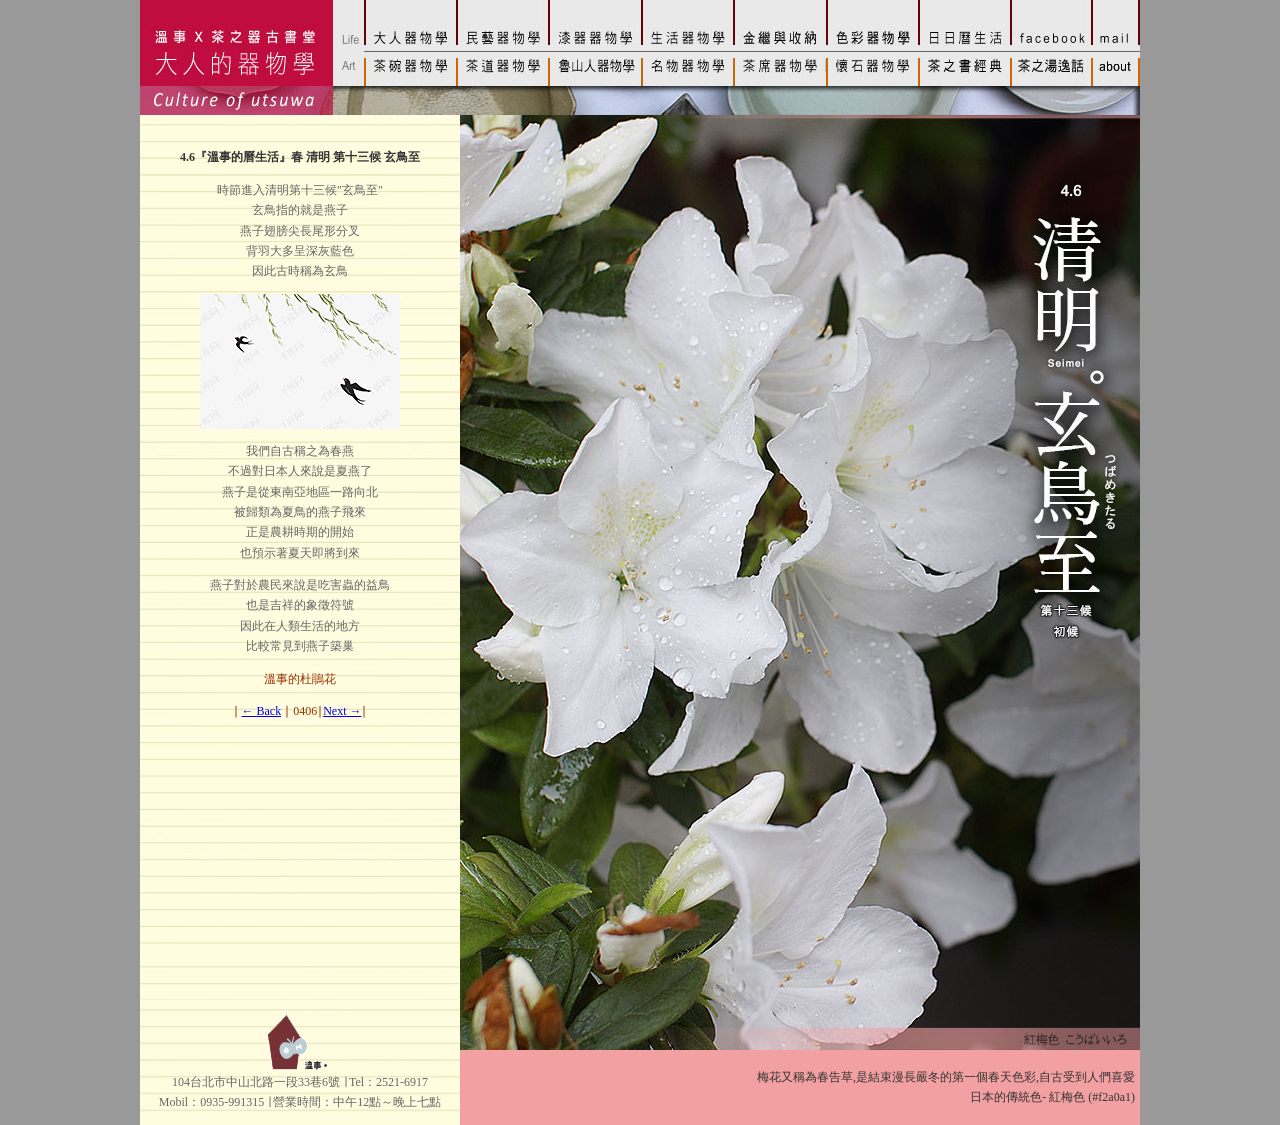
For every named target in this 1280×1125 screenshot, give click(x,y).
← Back (262, 711)
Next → (342, 711)
